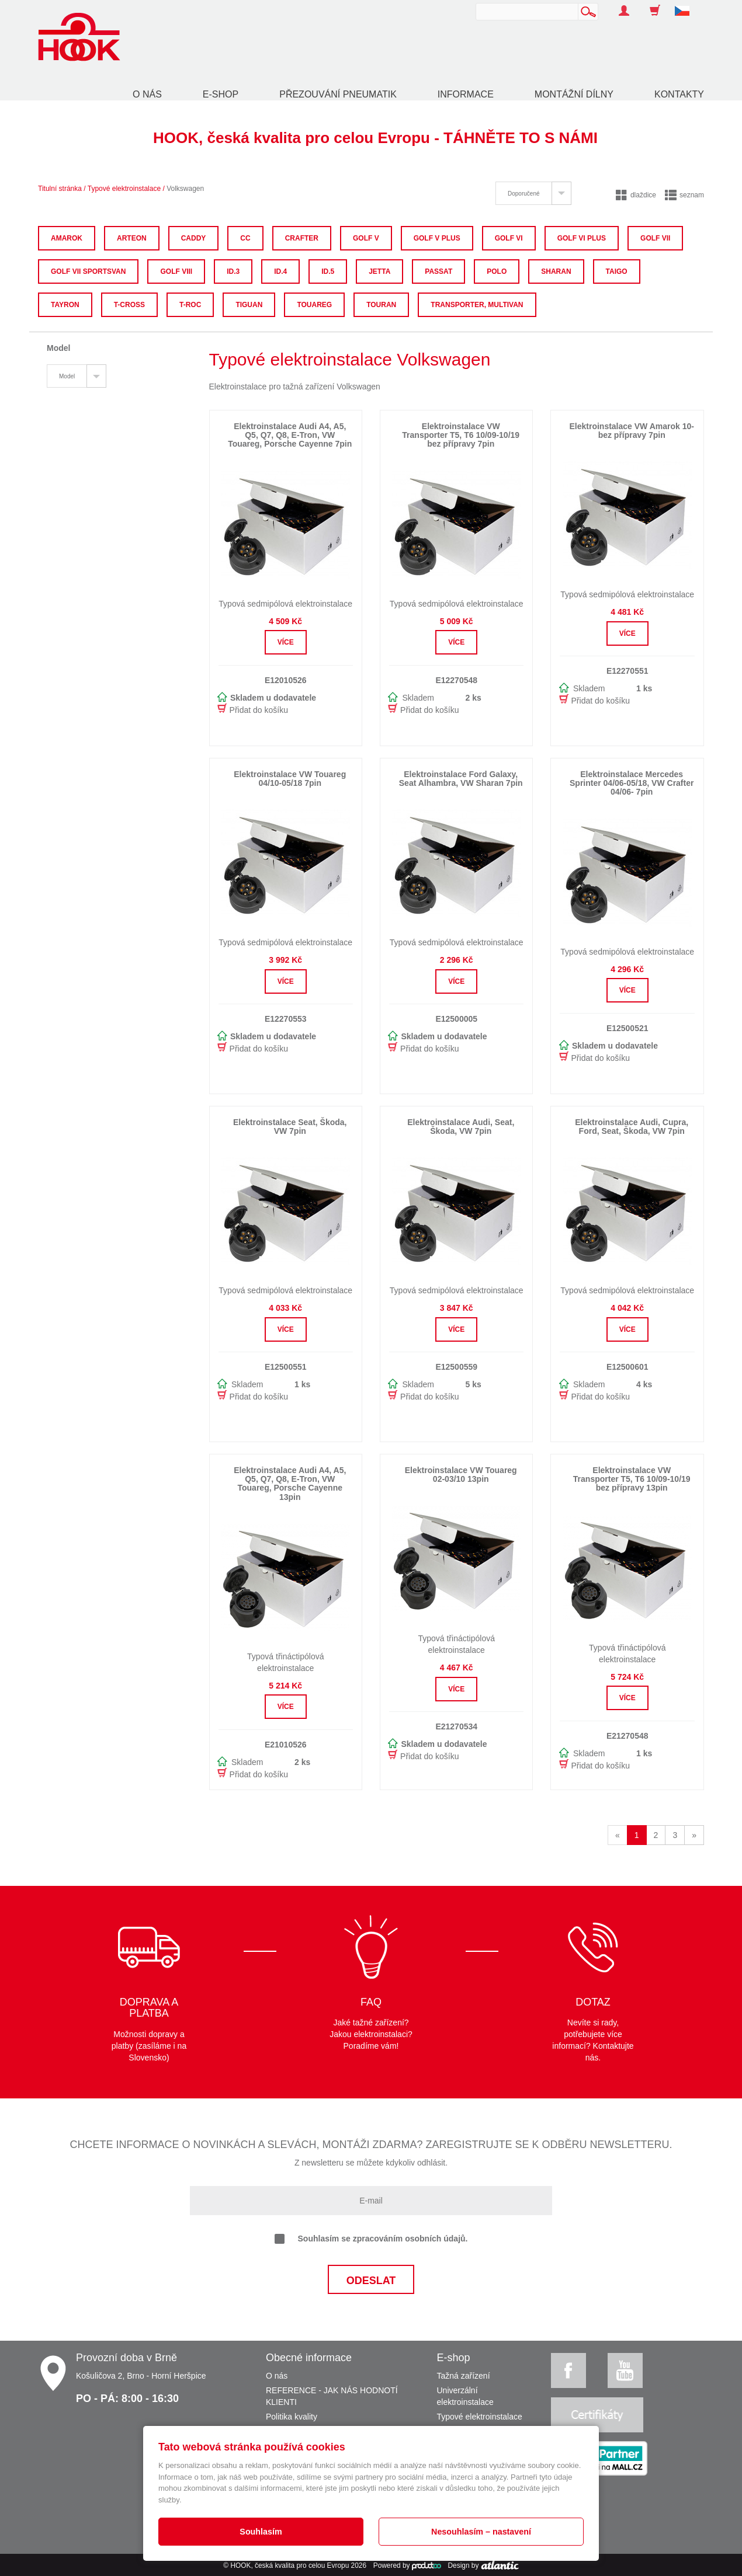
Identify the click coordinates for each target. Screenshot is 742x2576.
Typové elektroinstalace (124, 189)
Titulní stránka (60, 189)
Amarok (66, 238)
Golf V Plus (437, 238)
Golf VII (655, 238)
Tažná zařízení (463, 2375)
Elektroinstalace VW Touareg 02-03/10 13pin (461, 1474)
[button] (686, 4)
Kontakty (679, 94)
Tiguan (248, 305)
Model (67, 376)
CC (245, 238)
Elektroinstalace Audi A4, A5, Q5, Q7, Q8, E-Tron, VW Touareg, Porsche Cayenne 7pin (290, 435)
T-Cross (129, 305)
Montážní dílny (574, 94)
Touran (381, 305)
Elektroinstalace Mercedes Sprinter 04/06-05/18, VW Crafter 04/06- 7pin (632, 783)
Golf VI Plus (581, 238)
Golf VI (509, 238)
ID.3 (233, 271)
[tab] (533, 193)
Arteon (132, 238)
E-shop (220, 94)
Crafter (301, 238)
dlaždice (636, 195)
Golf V (366, 238)
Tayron (65, 305)
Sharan (556, 271)
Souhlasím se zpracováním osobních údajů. (371, 2239)
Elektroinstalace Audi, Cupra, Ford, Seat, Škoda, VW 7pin (631, 1127)
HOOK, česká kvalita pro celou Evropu (289, 2565)
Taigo (616, 271)
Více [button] (286, 642)
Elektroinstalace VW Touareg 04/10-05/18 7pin (290, 779)
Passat (438, 271)
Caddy (193, 238)
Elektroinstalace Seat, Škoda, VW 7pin (290, 1127)
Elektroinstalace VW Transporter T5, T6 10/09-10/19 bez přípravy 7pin (460, 435)
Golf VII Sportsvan (88, 271)
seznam (684, 195)
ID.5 (327, 271)
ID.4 (280, 271)
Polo (497, 271)
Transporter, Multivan (477, 305)
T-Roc (190, 305)
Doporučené (523, 193)
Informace (466, 94)
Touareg (314, 305)
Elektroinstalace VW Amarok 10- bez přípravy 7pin (631, 431)
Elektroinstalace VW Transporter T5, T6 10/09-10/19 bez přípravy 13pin (632, 1479)
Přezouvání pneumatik (338, 94)
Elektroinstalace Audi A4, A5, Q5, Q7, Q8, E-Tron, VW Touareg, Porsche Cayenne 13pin (290, 1483)
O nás (147, 94)
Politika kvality (291, 2416)
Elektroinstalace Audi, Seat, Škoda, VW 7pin (460, 1127)
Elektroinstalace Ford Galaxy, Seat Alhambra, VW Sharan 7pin (461, 779)
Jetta (379, 271)
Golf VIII (176, 271)
